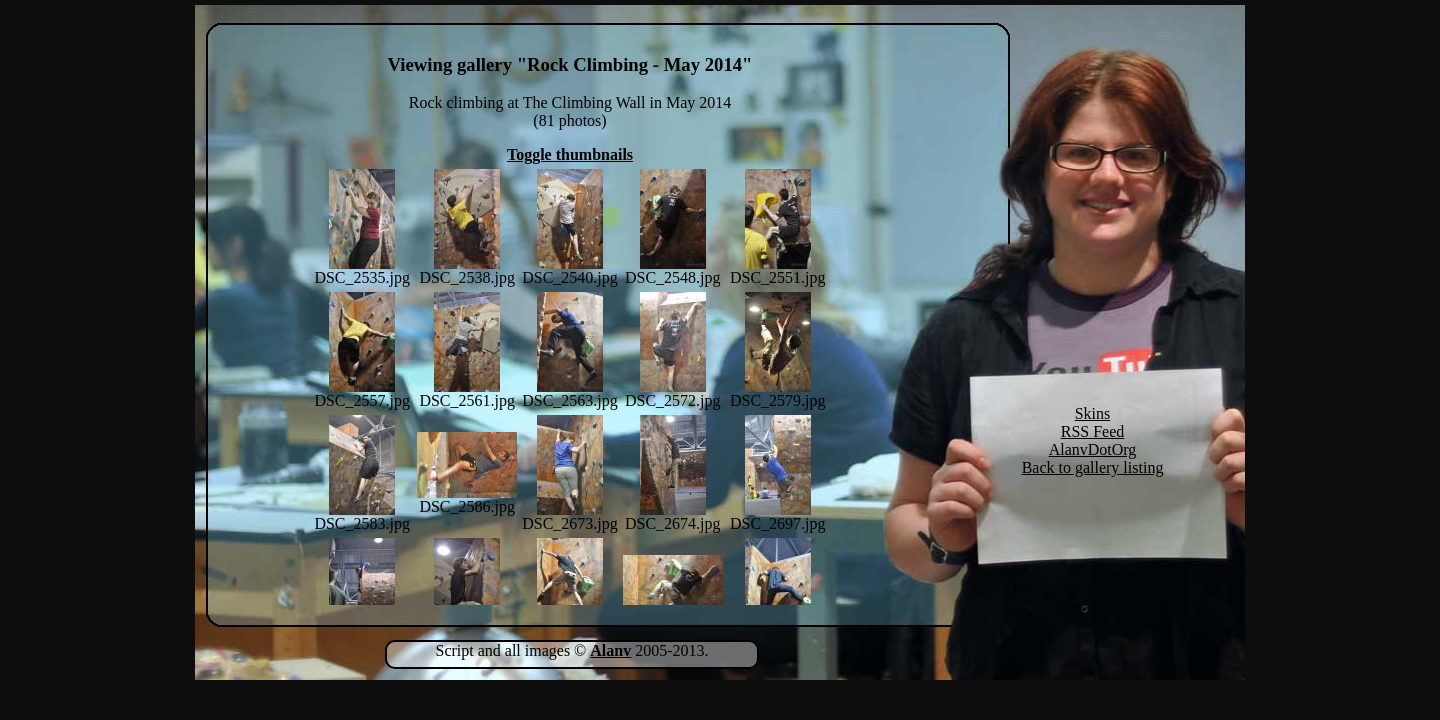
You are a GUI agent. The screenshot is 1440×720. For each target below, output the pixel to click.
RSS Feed (1093, 431)
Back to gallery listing (1093, 467)
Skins (1093, 413)
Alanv (610, 650)
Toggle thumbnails (570, 154)
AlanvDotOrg (1093, 449)
